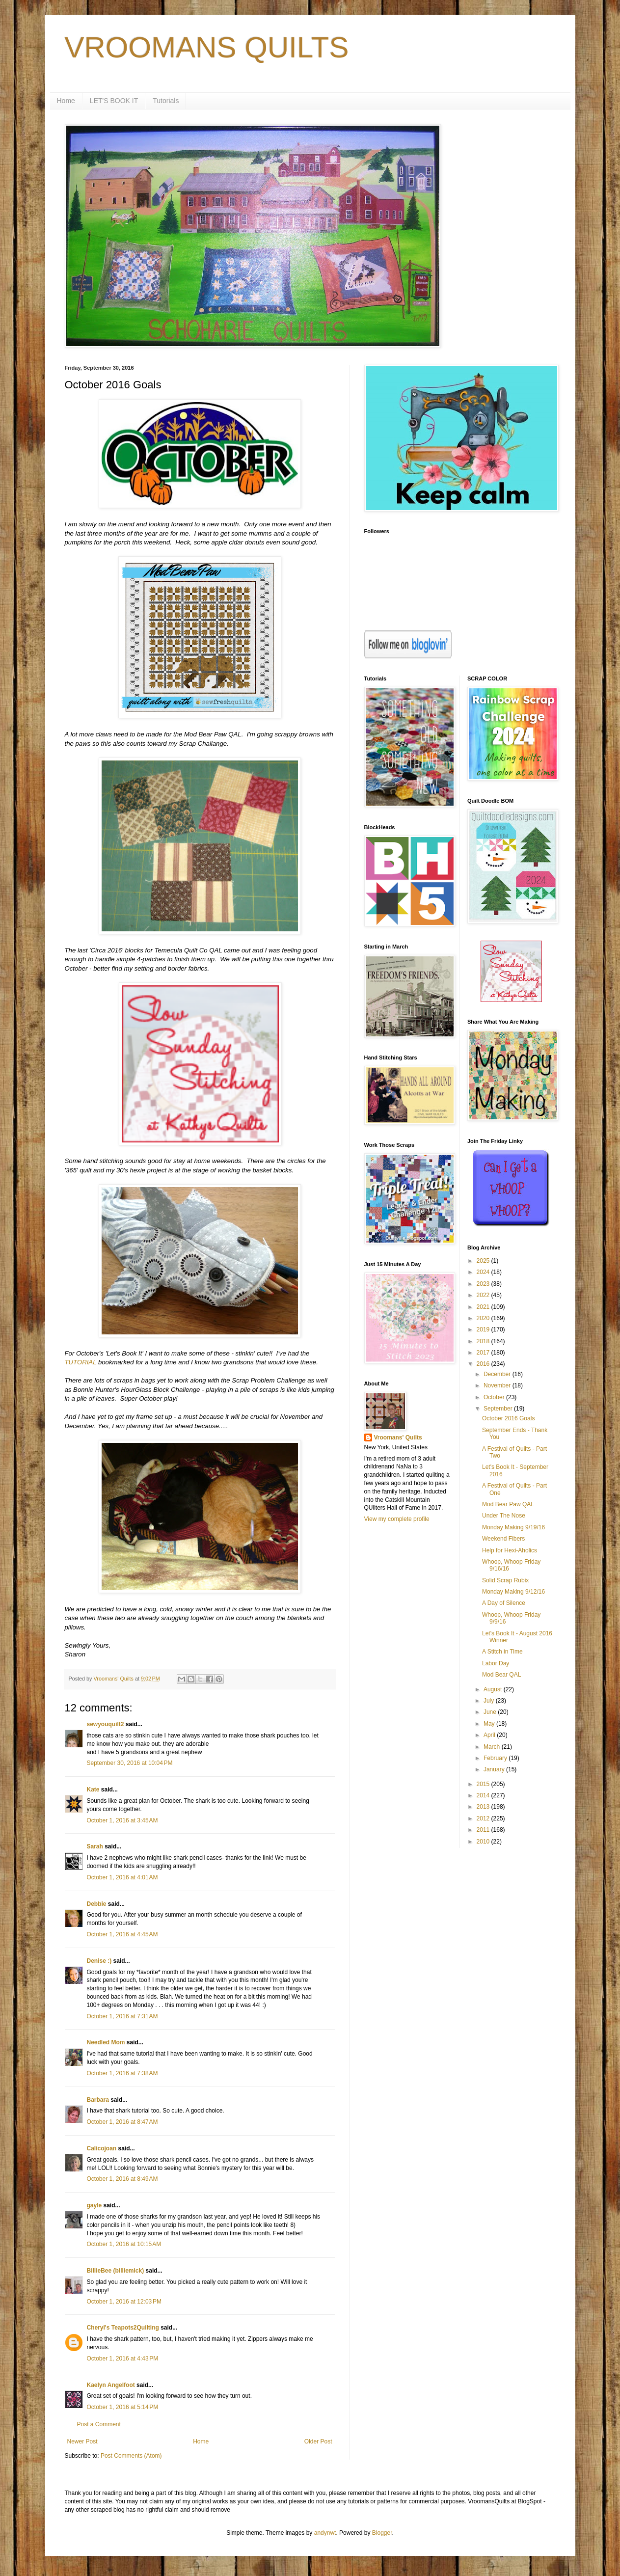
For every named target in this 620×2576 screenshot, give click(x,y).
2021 (484, 1306)
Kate (93, 1789)
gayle (94, 2205)
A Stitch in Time (502, 1651)
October (495, 1397)
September (499, 1408)
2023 (484, 1283)
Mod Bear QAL (501, 1674)
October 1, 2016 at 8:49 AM (122, 2178)
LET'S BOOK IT (114, 101)
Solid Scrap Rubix (505, 1580)
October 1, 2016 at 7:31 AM (122, 2016)
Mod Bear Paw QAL (508, 1504)
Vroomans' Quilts (398, 1437)
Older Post (318, 2441)
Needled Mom (106, 2042)
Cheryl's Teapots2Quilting (123, 2327)
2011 (484, 1829)
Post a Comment (99, 2424)
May (490, 1723)
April (490, 1735)
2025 (484, 1260)
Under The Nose (503, 1515)
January (495, 1769)
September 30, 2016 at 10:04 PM (130, 1763)
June (491, 1711)
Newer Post (82, 2441)
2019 (484, 1329)
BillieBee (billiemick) (115, 2270)
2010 (484, 1841)
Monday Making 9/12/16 (513, 1591)
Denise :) (99, 1960)
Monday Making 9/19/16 (513, 1527)
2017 (484, 1352)
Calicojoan (102, 2148)
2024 (484, 1272)
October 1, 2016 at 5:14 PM (123, 2407)
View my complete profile (397, 1519)
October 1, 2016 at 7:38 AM (122, 2073)
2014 (484, 1795)
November (498, 1385)
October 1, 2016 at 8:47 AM (122, 2121)
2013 (484, 1806)
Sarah (95, 1846)
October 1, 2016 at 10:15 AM (124, 2244)
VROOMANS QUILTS (207, 47)
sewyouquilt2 (105, 1724)
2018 (484, 1341)
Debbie (97, 1903)
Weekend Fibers (503, 1538)
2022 (484, 1295)
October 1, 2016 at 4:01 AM (122, 1877)
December (498, 1374)
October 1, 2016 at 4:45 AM (122, 1934)
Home (66, 101)
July (490, 1700)
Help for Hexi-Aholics (509, 1550)
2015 (484, 1784)
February (496, 1758)
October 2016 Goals (508, 1418)
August (494, 1689)
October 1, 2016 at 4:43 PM (123, 2358)
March (493, 1746)
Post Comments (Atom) (131, 2455)
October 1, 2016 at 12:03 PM (124, 2301)
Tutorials (166, 101)
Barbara (98, 2099)
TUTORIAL (81, 1362)
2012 (484, 1818)
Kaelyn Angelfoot (111, 2385)
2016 (484, 1363)
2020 (484, 1318)
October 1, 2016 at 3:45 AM (122, 1820)
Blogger (382, 2532)
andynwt (325, 2532)
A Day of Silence (503, 1603)
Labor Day (495, 1663)
